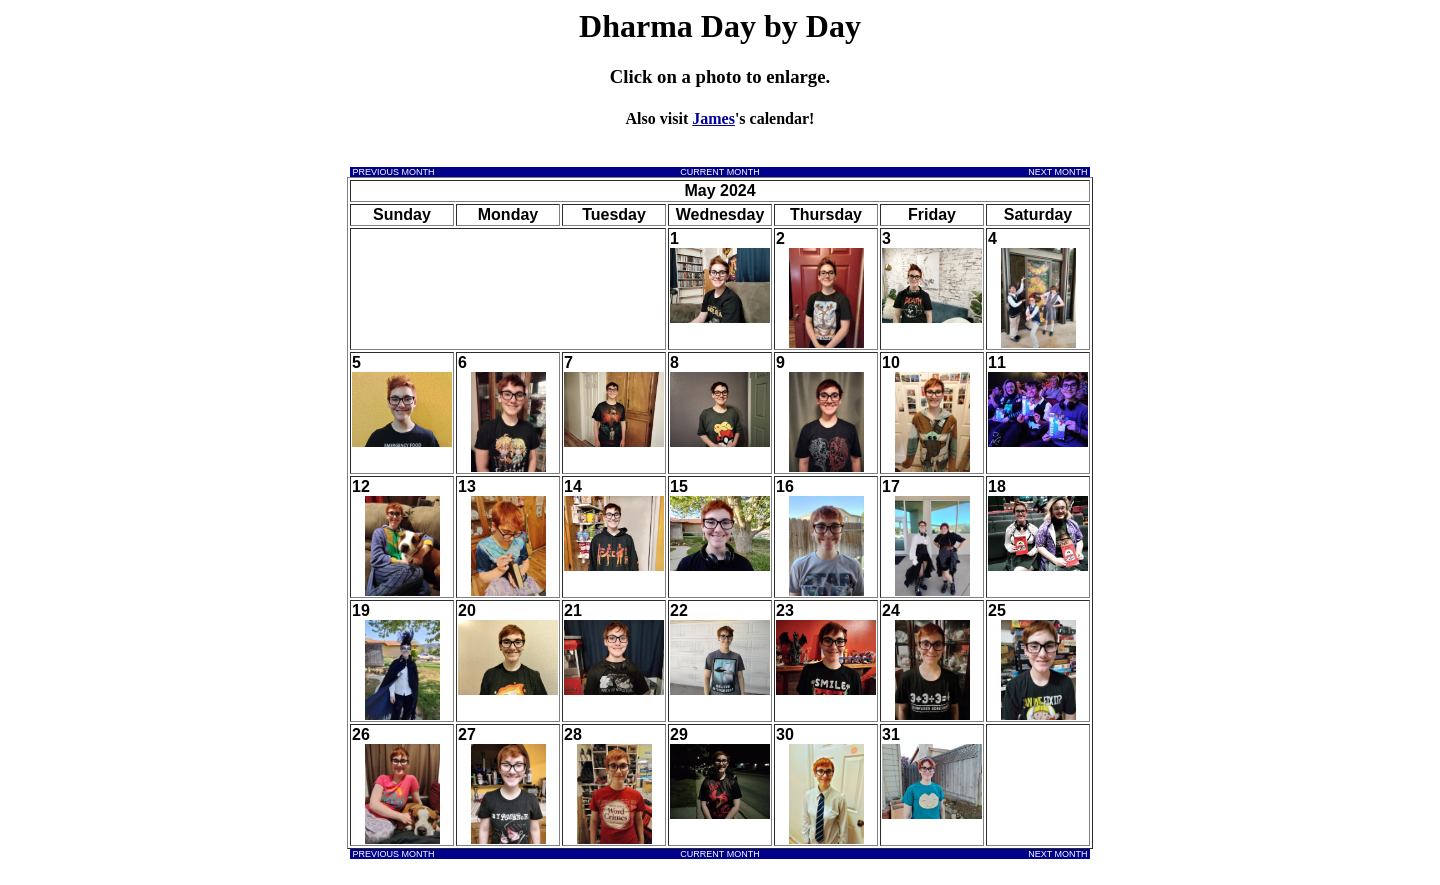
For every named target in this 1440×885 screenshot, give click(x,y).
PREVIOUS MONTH (392, 172)
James (713, 118)
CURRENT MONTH (719, 172)
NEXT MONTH (1059, 172)
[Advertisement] (434, 78)
